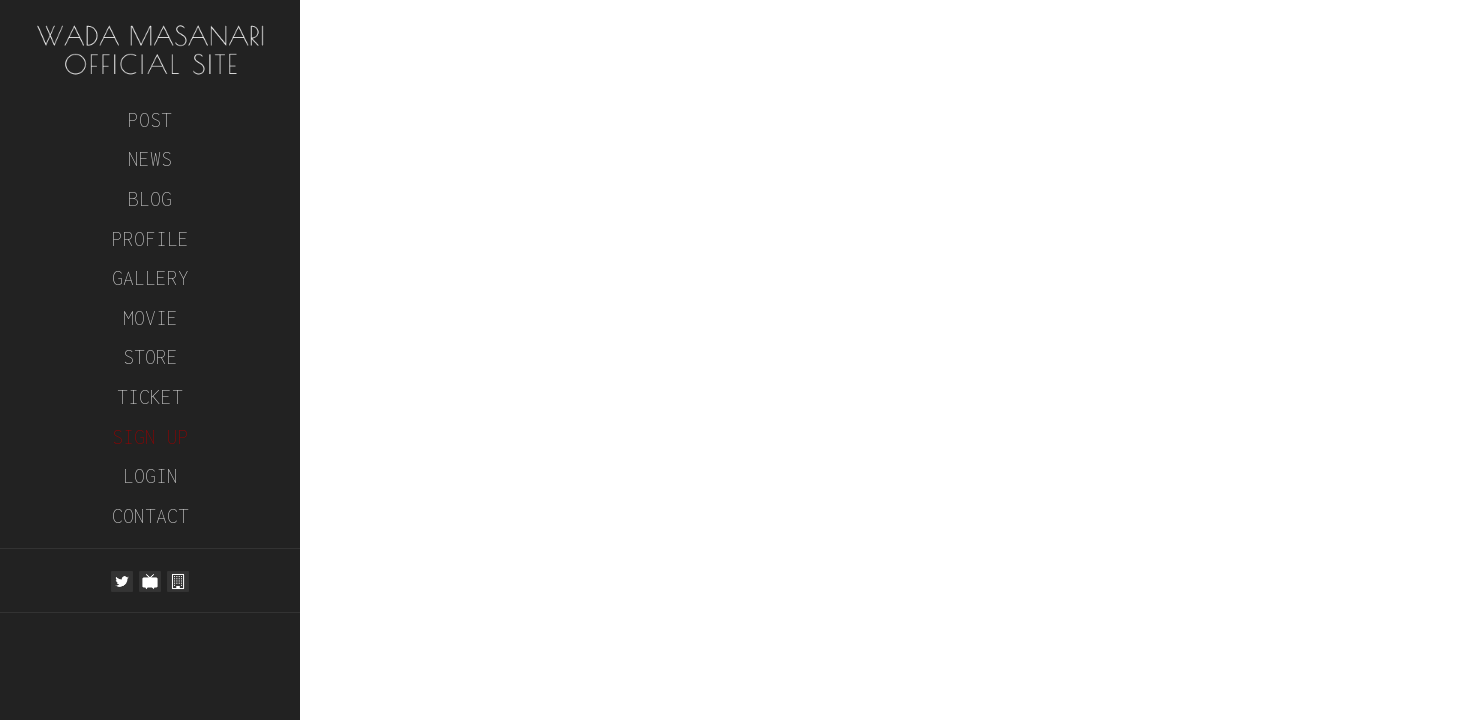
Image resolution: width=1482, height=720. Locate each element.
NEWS (150, 158)
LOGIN (150, 475)
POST (150, 119)
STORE (150, 356)
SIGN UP (150, 436)
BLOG (150, 198)
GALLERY (150, 277)
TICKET (150, 396)
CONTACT (150, 515)
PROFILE (150, 238)
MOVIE (150, 317)
